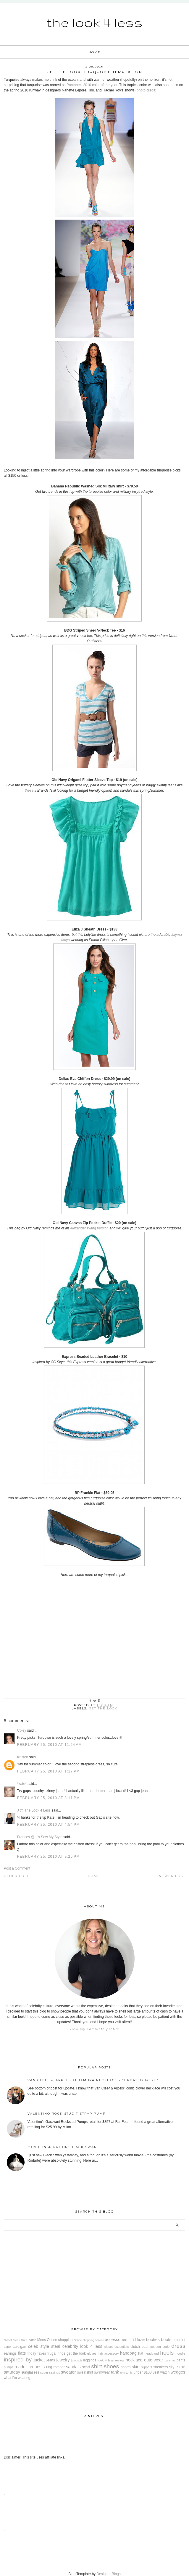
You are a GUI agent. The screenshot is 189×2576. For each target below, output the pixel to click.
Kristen (22, 1757)
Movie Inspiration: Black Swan (62, 2147)
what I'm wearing (17, 2378)
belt (131, 2340)
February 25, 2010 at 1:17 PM (48, 1771)
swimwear (102, 2372)
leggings (89, 2360)
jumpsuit (76, 2360)
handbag (128, 2353)
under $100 (143, 2372)
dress (178, 2346)
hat (140, 2353)
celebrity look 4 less (82, 2346)
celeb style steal (44, 2346)
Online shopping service (89, 2340)
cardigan (19, 2347)
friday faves (37, 2353)
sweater (68, 2372)
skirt (136, 2366)
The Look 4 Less (94, 22)
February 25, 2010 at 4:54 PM (48, 1824)
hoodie (180, 2353)
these (29, 790)
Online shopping (60, 2340)
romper (59, 2367)
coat (145, 2347)
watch (164, 2372)
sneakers (160, 2367)
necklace (134, 2360)
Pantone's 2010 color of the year (92, 85)
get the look (103, 1708)
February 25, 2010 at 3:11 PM (48, 1798)
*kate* (22, 1784)
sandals (73, 2366)
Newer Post (172, 1876)
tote (122, 2372)
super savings (50, 2372)
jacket (39, 2360)
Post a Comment (17, 1868)
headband (152, 2353)
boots (166, 2339)
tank (115, 2372)
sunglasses (30, 2372)
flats (22, 2353)
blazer (140, 2340)
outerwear (153, 2360)
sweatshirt (85, 2372)
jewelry (63, 2360)
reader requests (29, 2366)
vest (156, 2372)
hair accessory (108, 2353)
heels (167, 2353)
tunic (129, 2372)
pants (181, 2360)
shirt (96, 2366)
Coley (21, 1730)
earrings (10, 2353)
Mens (41, 2340)
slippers (146, 2367)
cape (7, 2346)
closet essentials (116, 2346)
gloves (91, 2353)
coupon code (159, 2346)
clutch (135, 2347)
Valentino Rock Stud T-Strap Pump (67, 2113)
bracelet (179, 2340)
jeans (50, 2360)
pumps (8, 2367)
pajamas (169, 2360)
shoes (111, 2366)
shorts (126, 2367)
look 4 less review (111, 2360)
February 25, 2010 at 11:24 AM (49, 1745)
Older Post (16, 1876)
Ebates (31, 2340)
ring (49, 2367)
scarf (86, 2367)
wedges (178, 2372)
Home (94, 52)
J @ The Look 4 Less (34, 1810)
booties (153, 2339)
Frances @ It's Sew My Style (39, 1837)
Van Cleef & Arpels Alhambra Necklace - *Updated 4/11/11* (93, 2080)
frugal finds (56, 2353)
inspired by (18, 2359)
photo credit (146, 90)
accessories (116, 2339)
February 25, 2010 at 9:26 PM (48, 1856)
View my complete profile (94, 2029)
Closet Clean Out (14, 2340)
